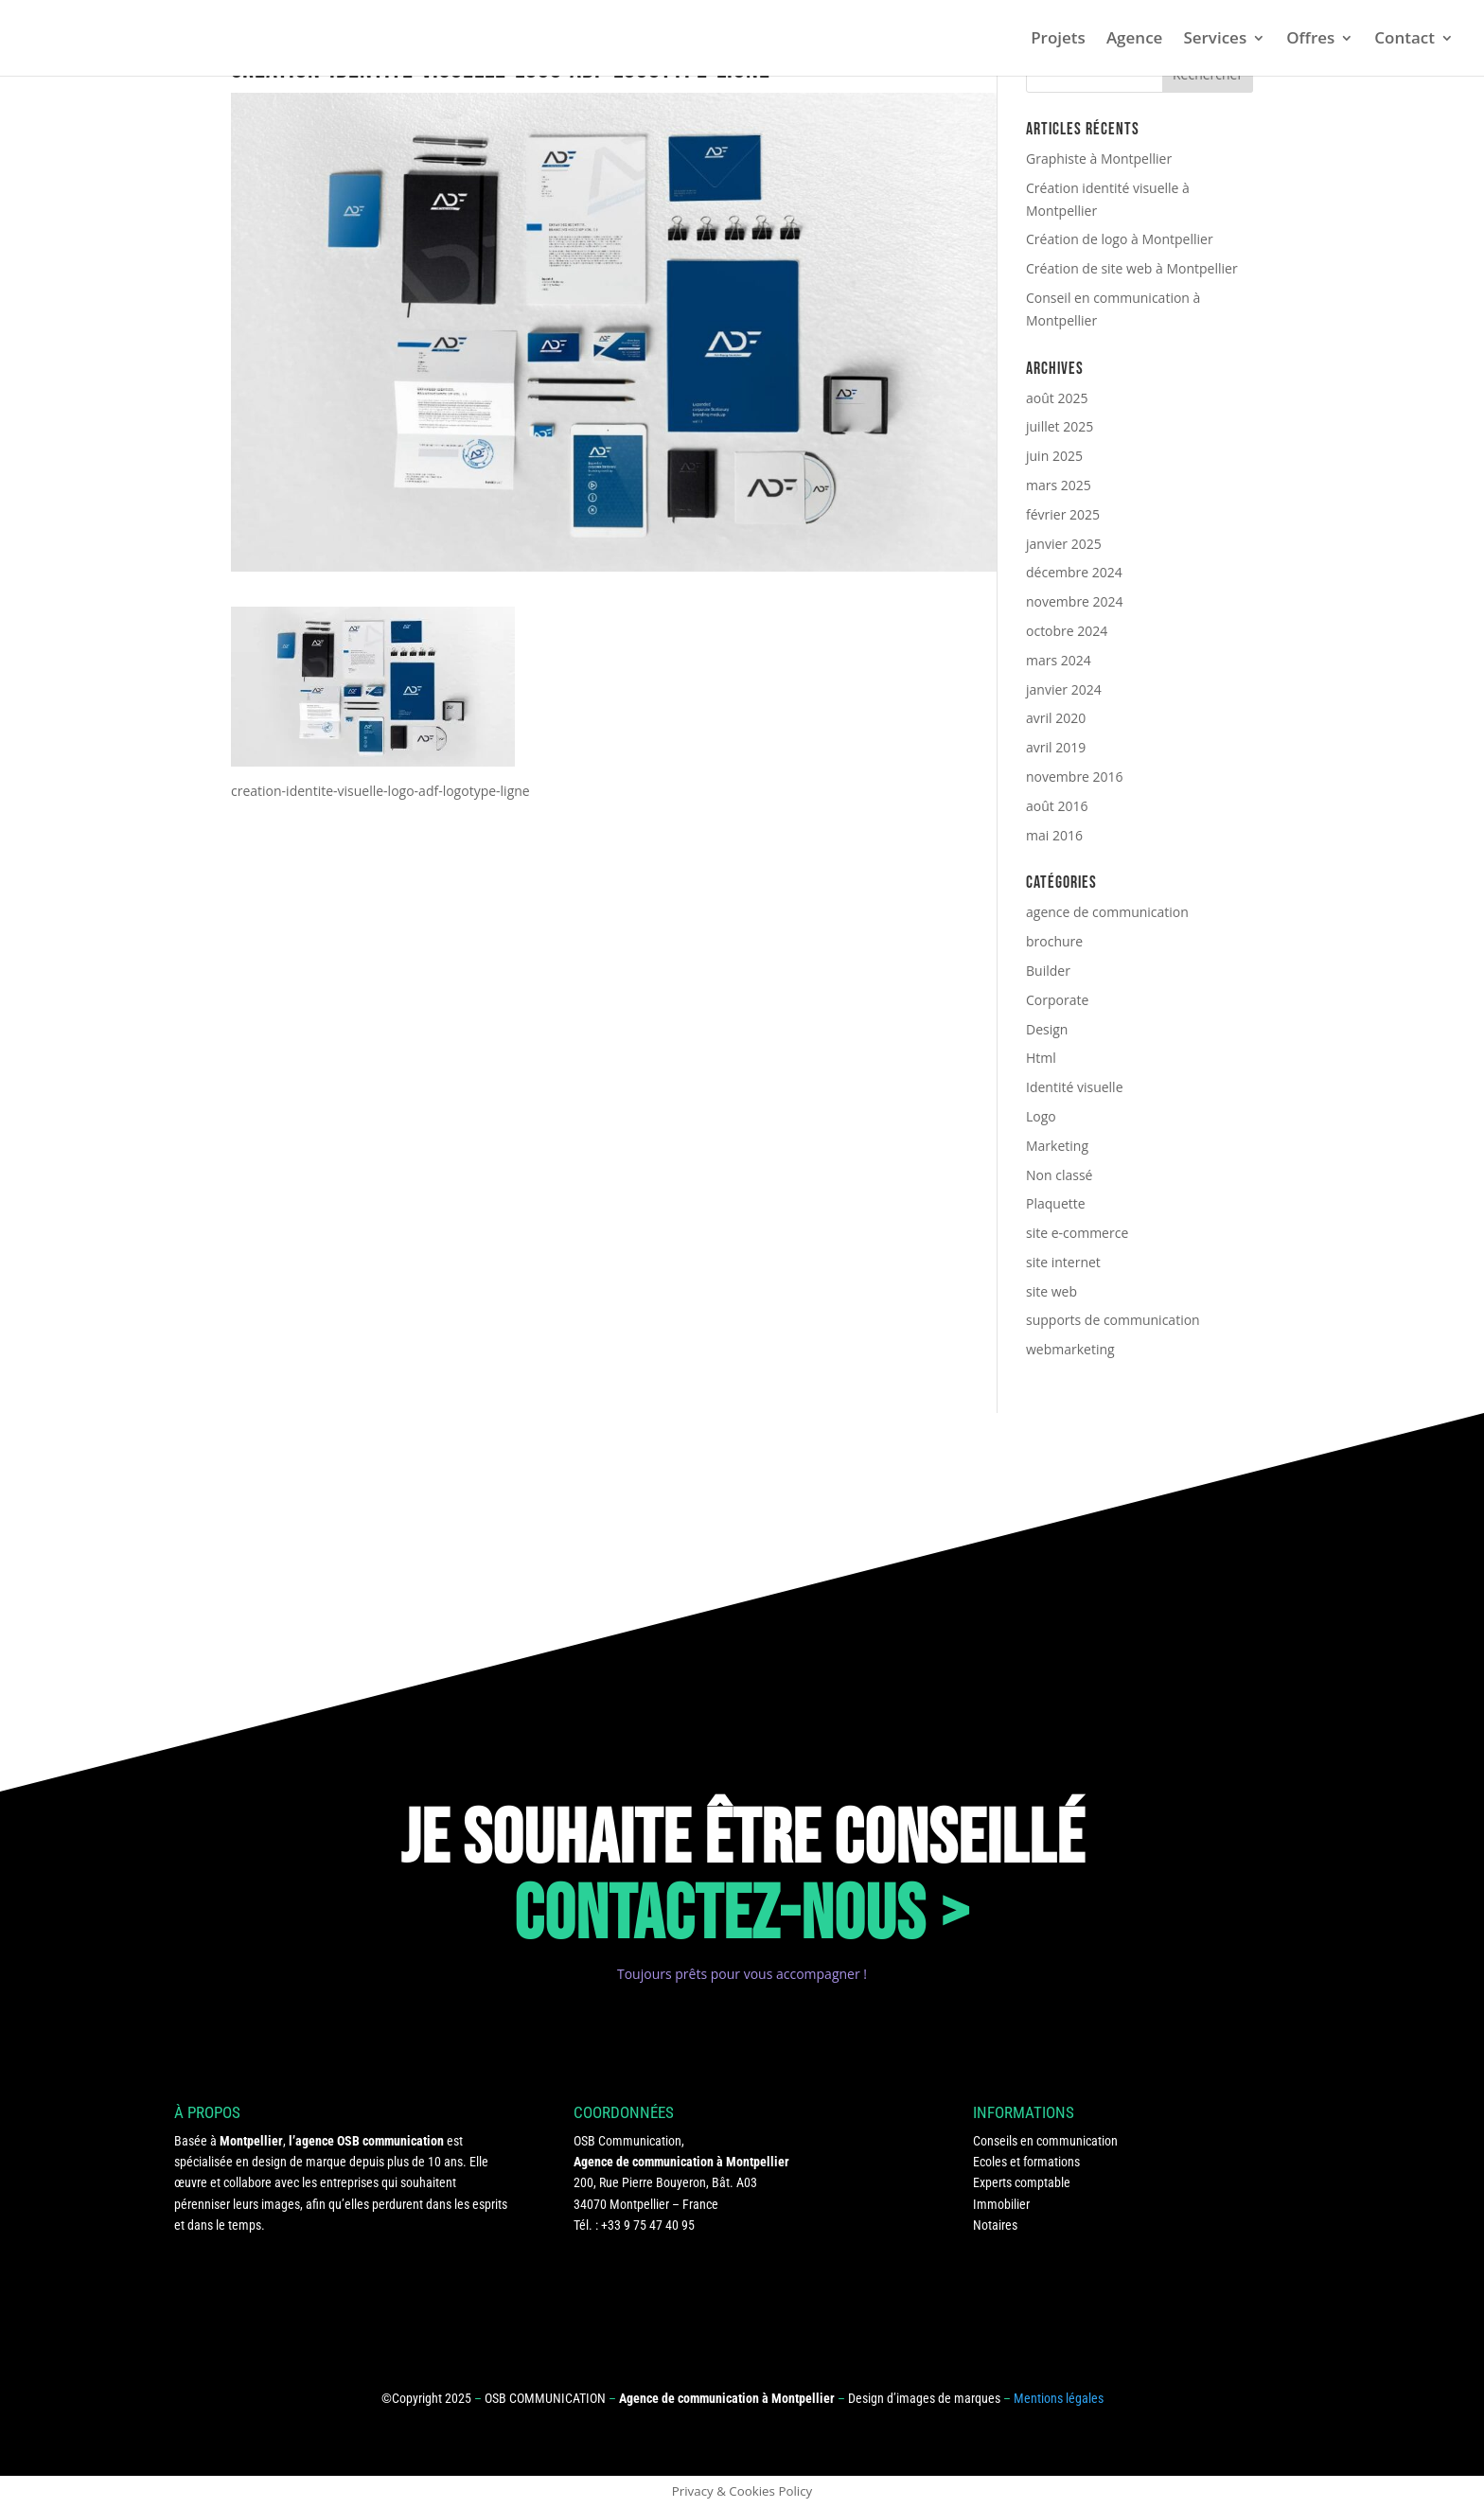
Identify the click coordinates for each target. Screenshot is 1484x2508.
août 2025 (1056, 398)
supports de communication (1113, 1320)
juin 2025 (1054, 456)
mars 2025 (1058, 485)
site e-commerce (1077, 1233)
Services (1214, 39)
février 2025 (1063, 514)
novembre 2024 (1074, 601)
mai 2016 (1054, 835)
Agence (1134, 39)
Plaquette (1056, 1203)
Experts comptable (1021, 2182)
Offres (1310, 39)
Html (1041, 1058)
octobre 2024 (1066, 631)
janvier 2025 (1064, 544)
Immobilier (1001, 2204)
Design (1047, 1029)
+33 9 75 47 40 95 (648, 2225)
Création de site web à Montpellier (1132, 268)
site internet (1063, 1262)
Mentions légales (1059, 2398)
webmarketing (1070, 1349)
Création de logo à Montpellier (1119, 239)
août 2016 (1056, 806)
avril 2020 (1056, 718)
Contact (1404, 39)
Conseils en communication (1045, 2140)
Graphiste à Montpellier (1099, 159)
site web (1051, 1291)
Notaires (995, 2225)
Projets (1058, 39)
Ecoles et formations (1026, 2161)
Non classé (1059, 1175)
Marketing (1057, 1146)
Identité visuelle (1074, 1087)
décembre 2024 (1074, 572)
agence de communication (1107, 912)
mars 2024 (1058, 660)
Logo (1041, 1116)
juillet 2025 (1059, 426)
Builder (1048, 971)
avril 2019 (1056, 747)
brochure (1054, 941)
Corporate (1057, 1000)
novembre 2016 (1074, 777)
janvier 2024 (1064, 689)
